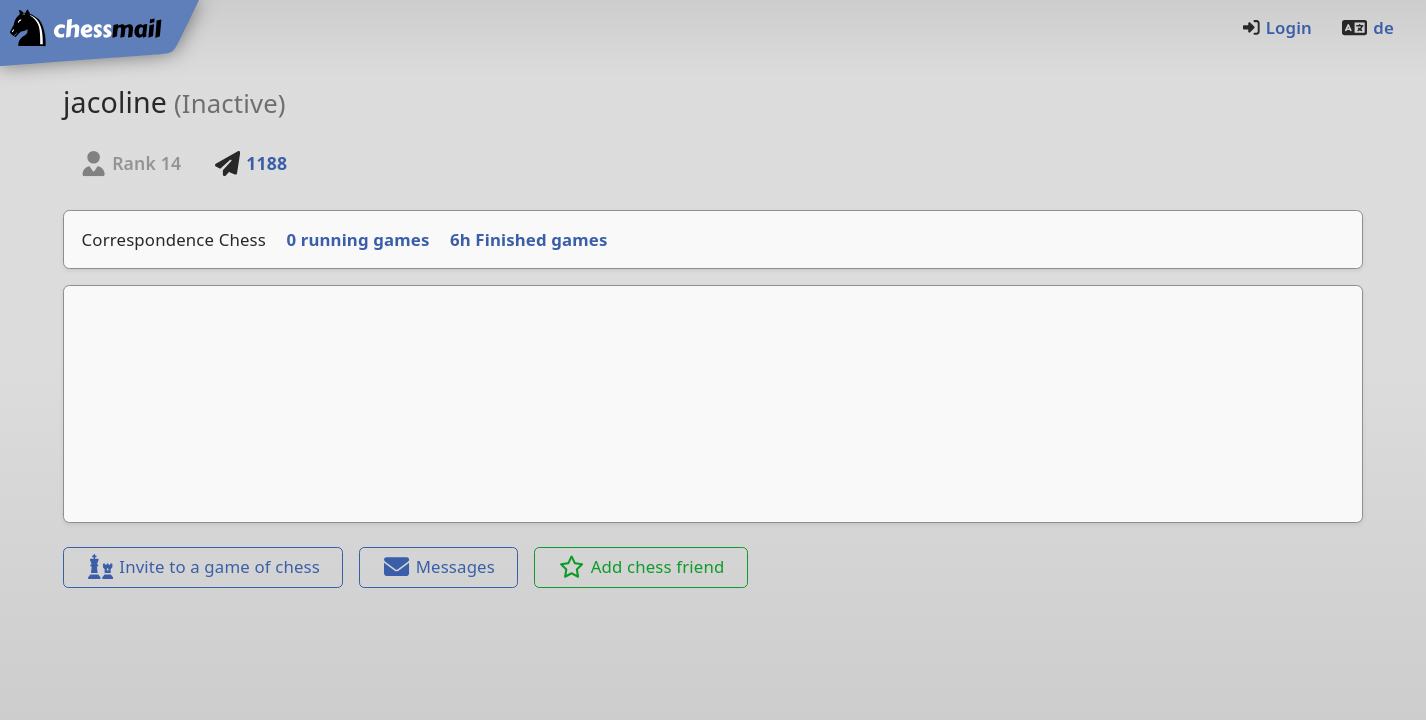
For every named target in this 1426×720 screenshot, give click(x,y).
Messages (439, 566)
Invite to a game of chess (203, 566)
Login (1276, 27)
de (1367, 27)
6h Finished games (529, 239)
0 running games (358, 239)
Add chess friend (641, 566)
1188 (250, 163)
